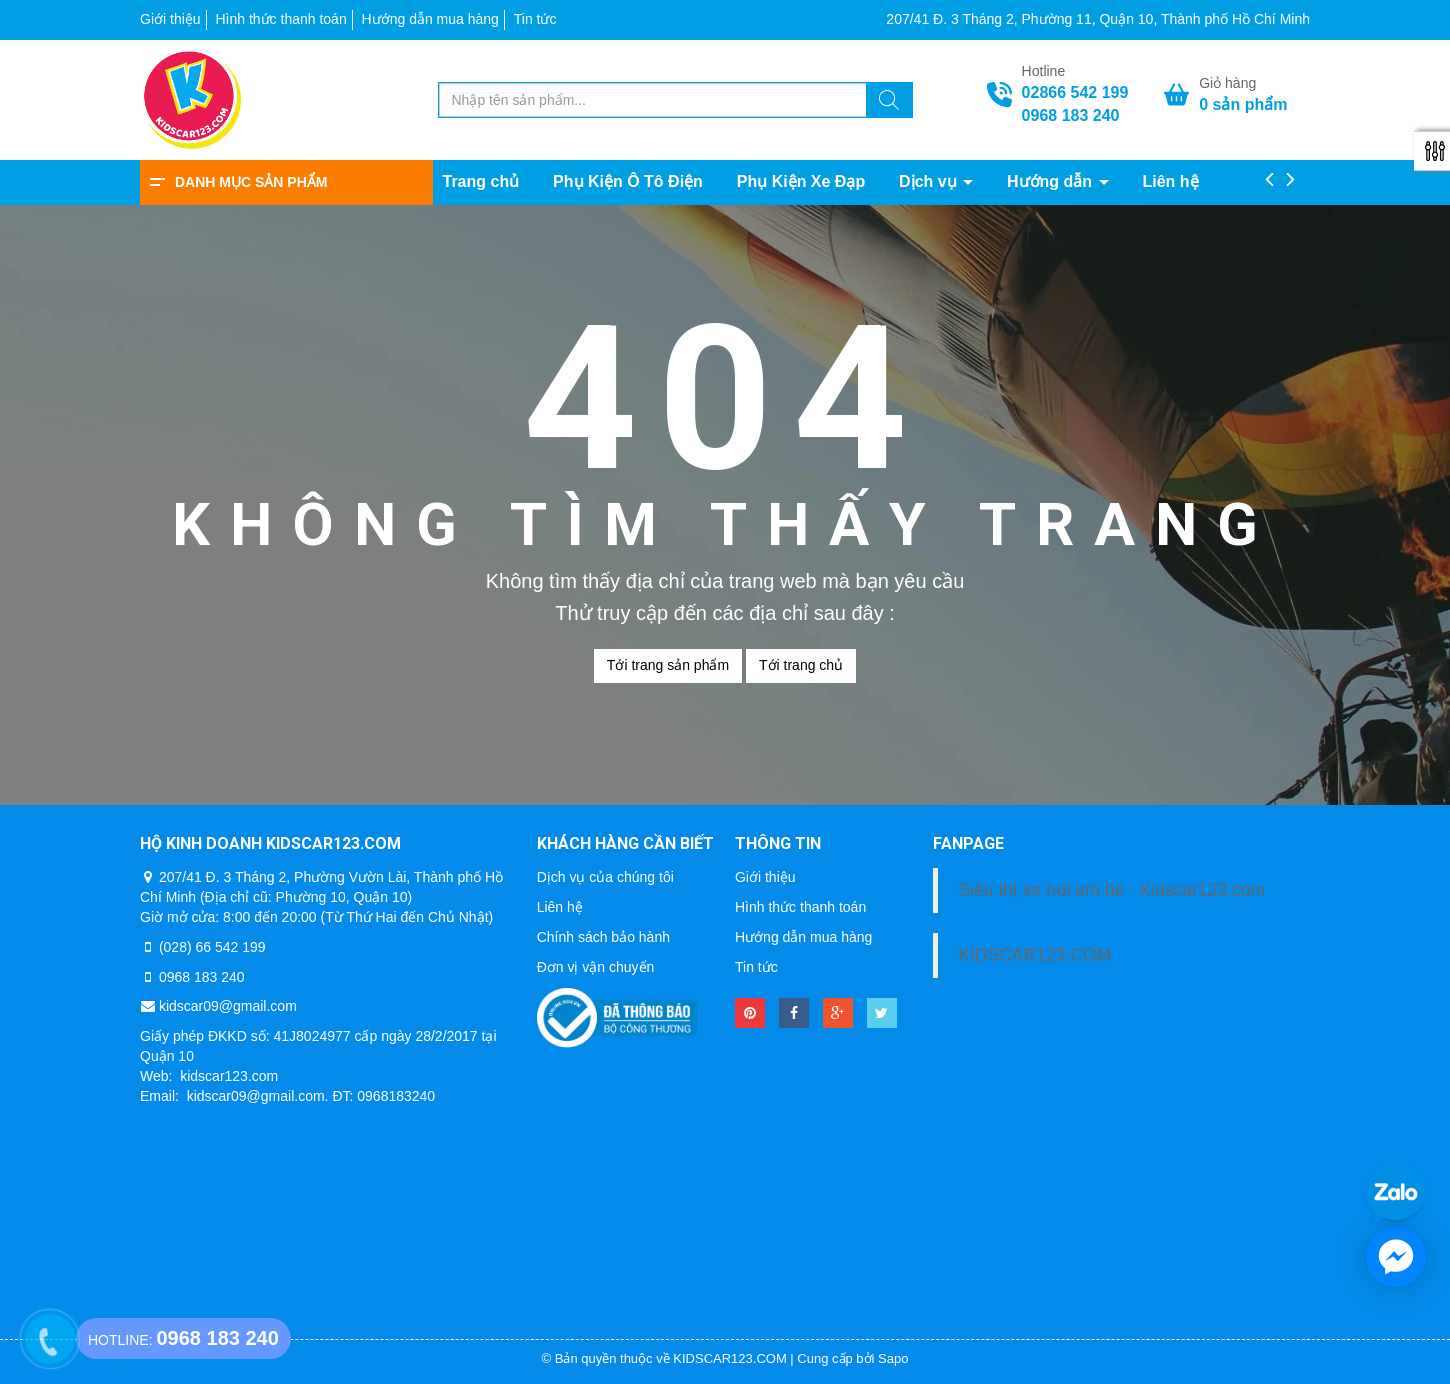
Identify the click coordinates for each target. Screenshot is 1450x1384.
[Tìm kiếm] (889, 103)
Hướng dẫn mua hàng (430, 19)
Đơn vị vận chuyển (596, 967)
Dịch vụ (930, 181)
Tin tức (535, 19)
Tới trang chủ (801, 665)
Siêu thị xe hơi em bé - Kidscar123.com (1111, 890)
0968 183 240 (1071, 115)
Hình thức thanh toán (280, 19)
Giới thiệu (170, 19)
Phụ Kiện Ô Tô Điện (628, 181)
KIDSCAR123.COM (1034, 955)
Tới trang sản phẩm (668, 665)
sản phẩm (1243, 104)
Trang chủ (481, 181)
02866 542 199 (1075, 92)
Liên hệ (1170, 181)
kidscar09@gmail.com (228, 1006)
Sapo (893, 1358)
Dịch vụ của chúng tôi (605, 877)
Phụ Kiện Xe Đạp (801, 181)
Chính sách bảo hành (603, 937)
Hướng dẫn (1052, 181)
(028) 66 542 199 (212, 947)
